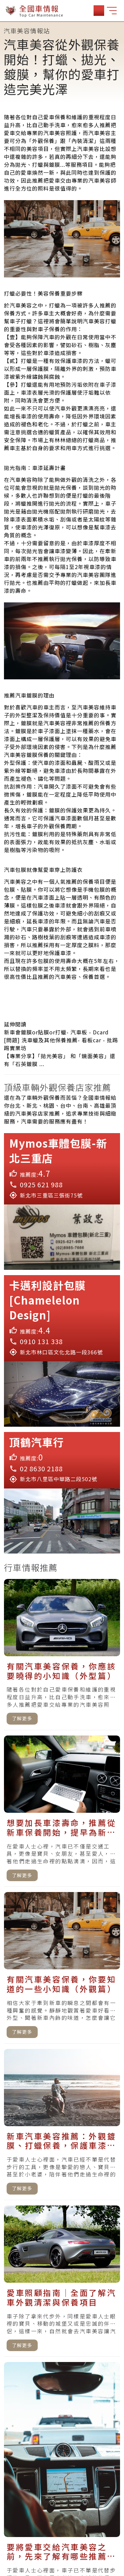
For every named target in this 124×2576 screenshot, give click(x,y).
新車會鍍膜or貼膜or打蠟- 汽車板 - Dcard (56, 1032)
